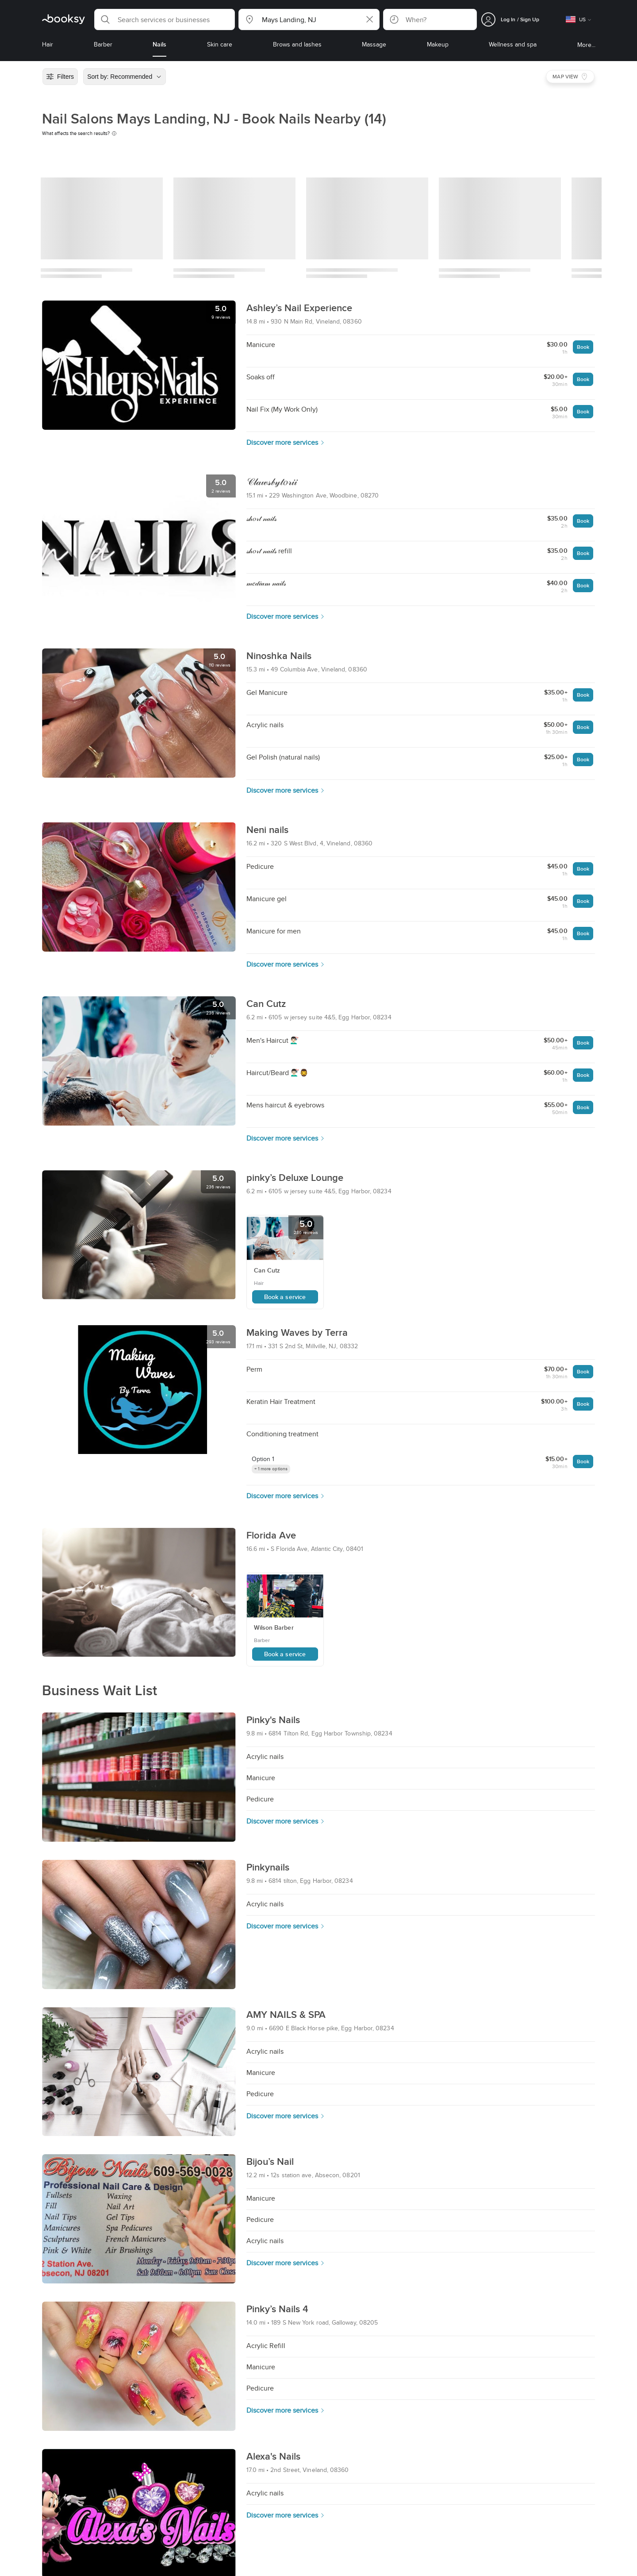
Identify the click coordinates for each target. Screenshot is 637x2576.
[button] (164, 19)
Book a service (285, 1296)
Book (583, 347)
